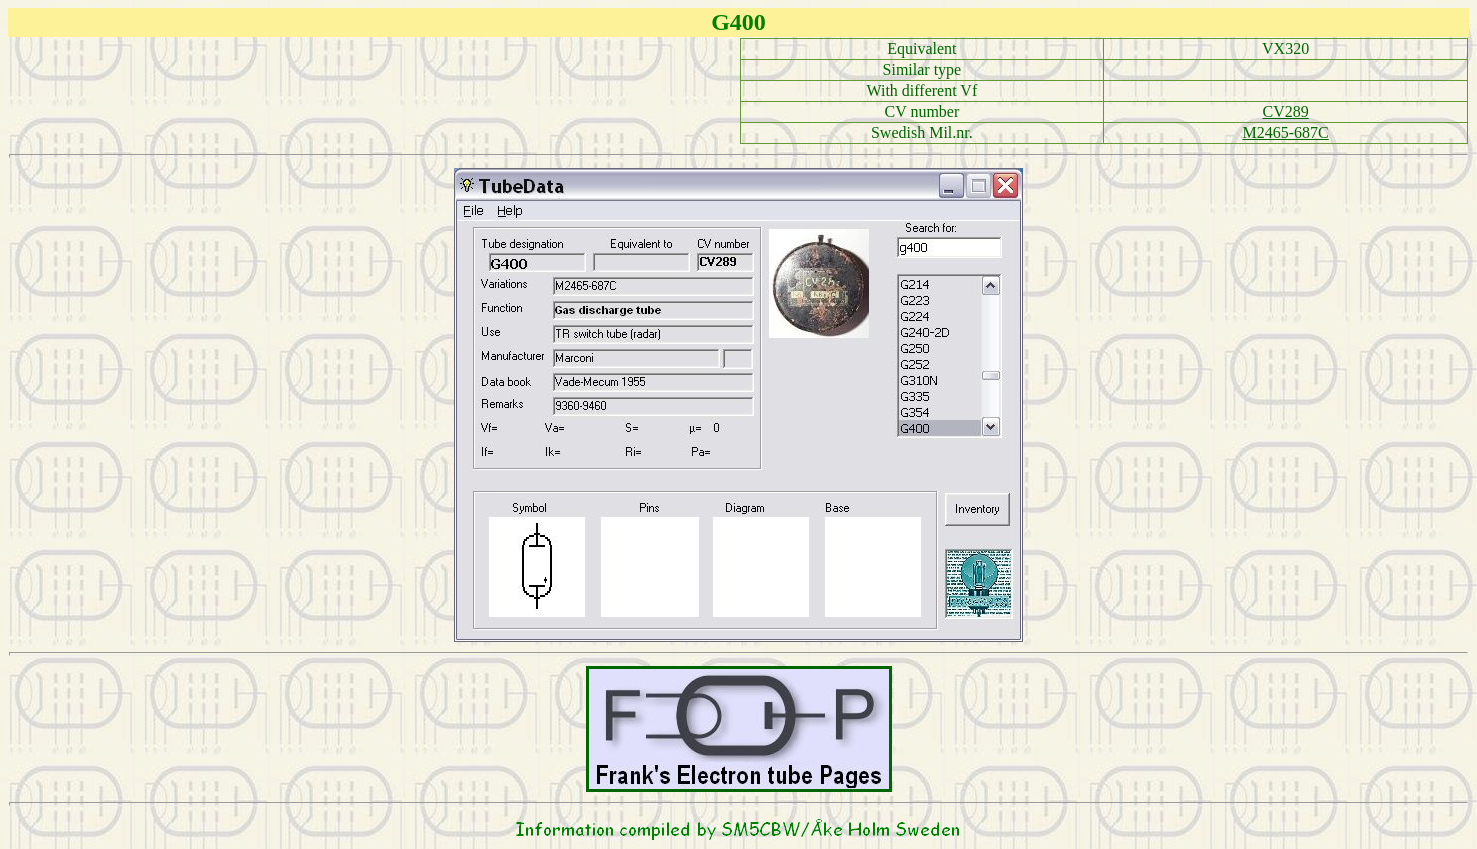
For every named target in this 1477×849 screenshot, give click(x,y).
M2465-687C (1286, 132)
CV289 (1286, 111)
